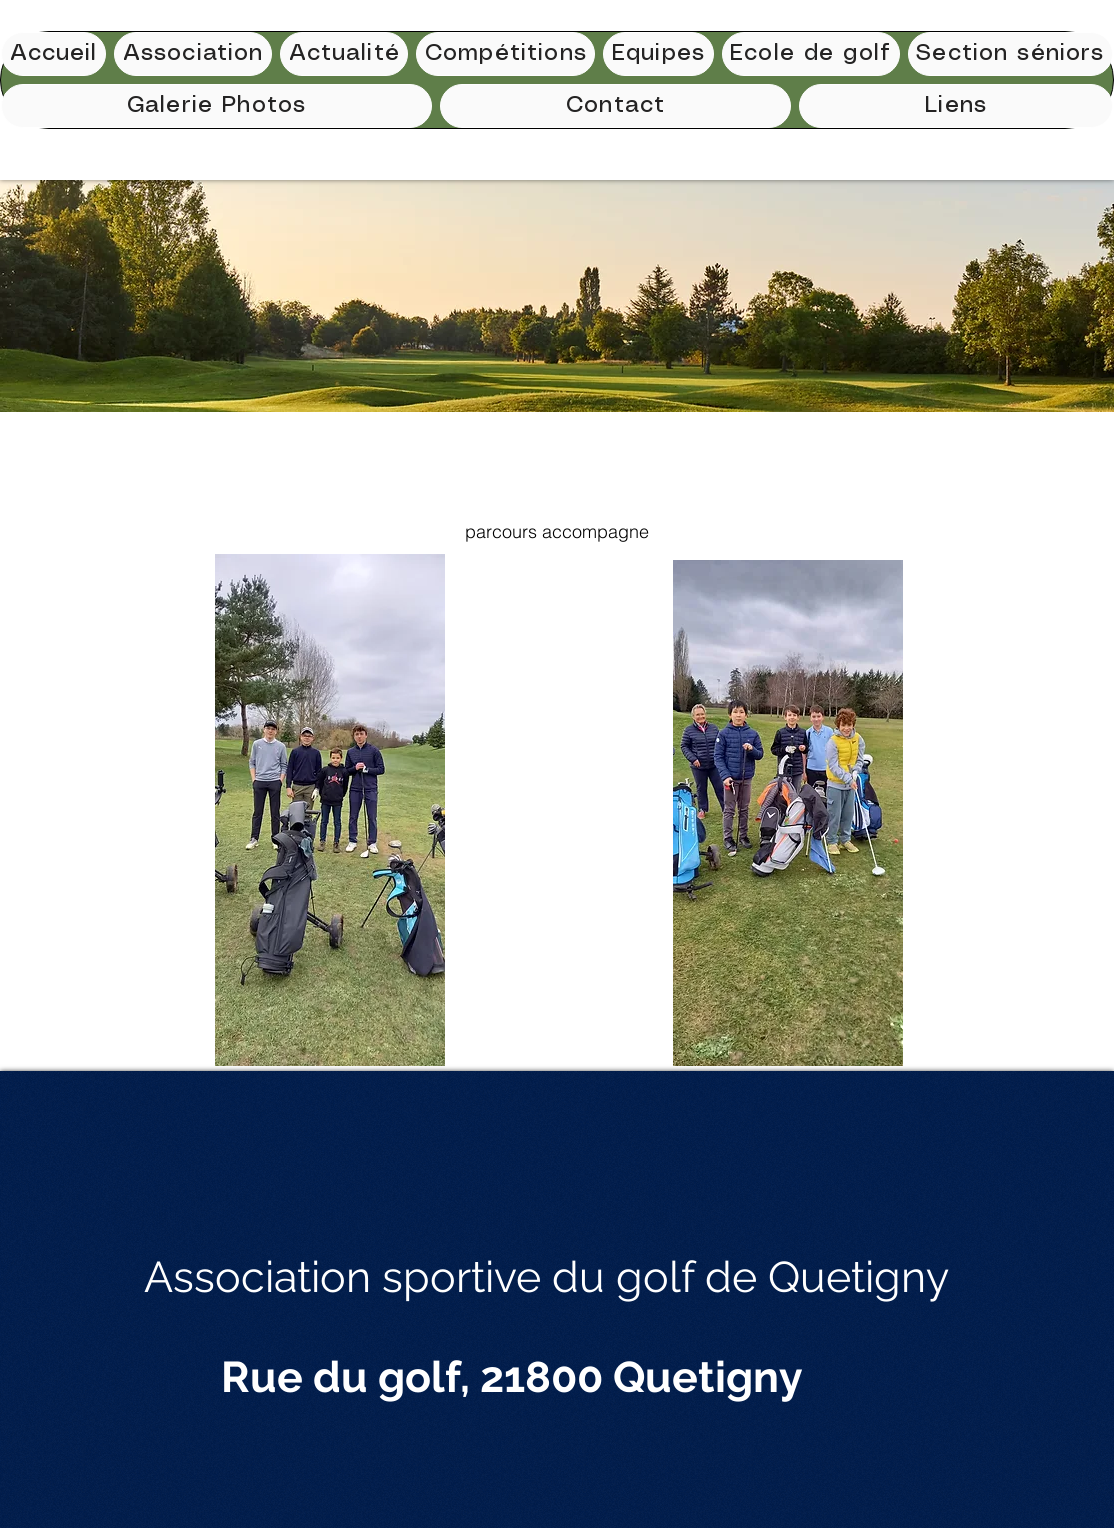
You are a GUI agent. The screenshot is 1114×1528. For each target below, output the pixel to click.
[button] (505, 54)
